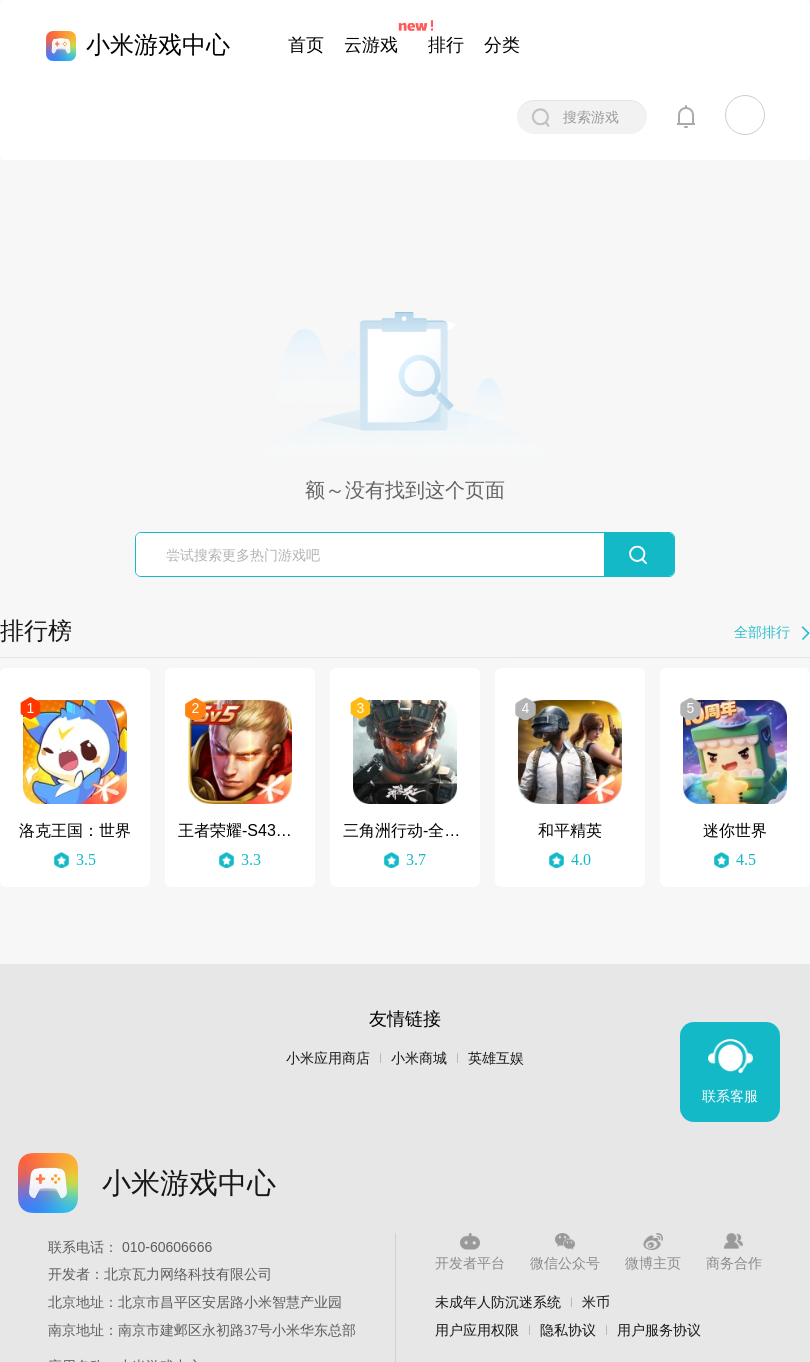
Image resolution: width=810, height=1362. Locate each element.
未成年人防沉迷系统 (498, 1302)
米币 (596, 1302)
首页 (306, 45)
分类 (502, 45)
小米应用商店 (328, 1058)
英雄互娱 (496, 1058)
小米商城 (419, 1058)
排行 (446, 45)
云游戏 (371, 45)
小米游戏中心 (158, 44)
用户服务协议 (659, 1330)
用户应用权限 (477, 1330)
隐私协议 (568, 1330)
